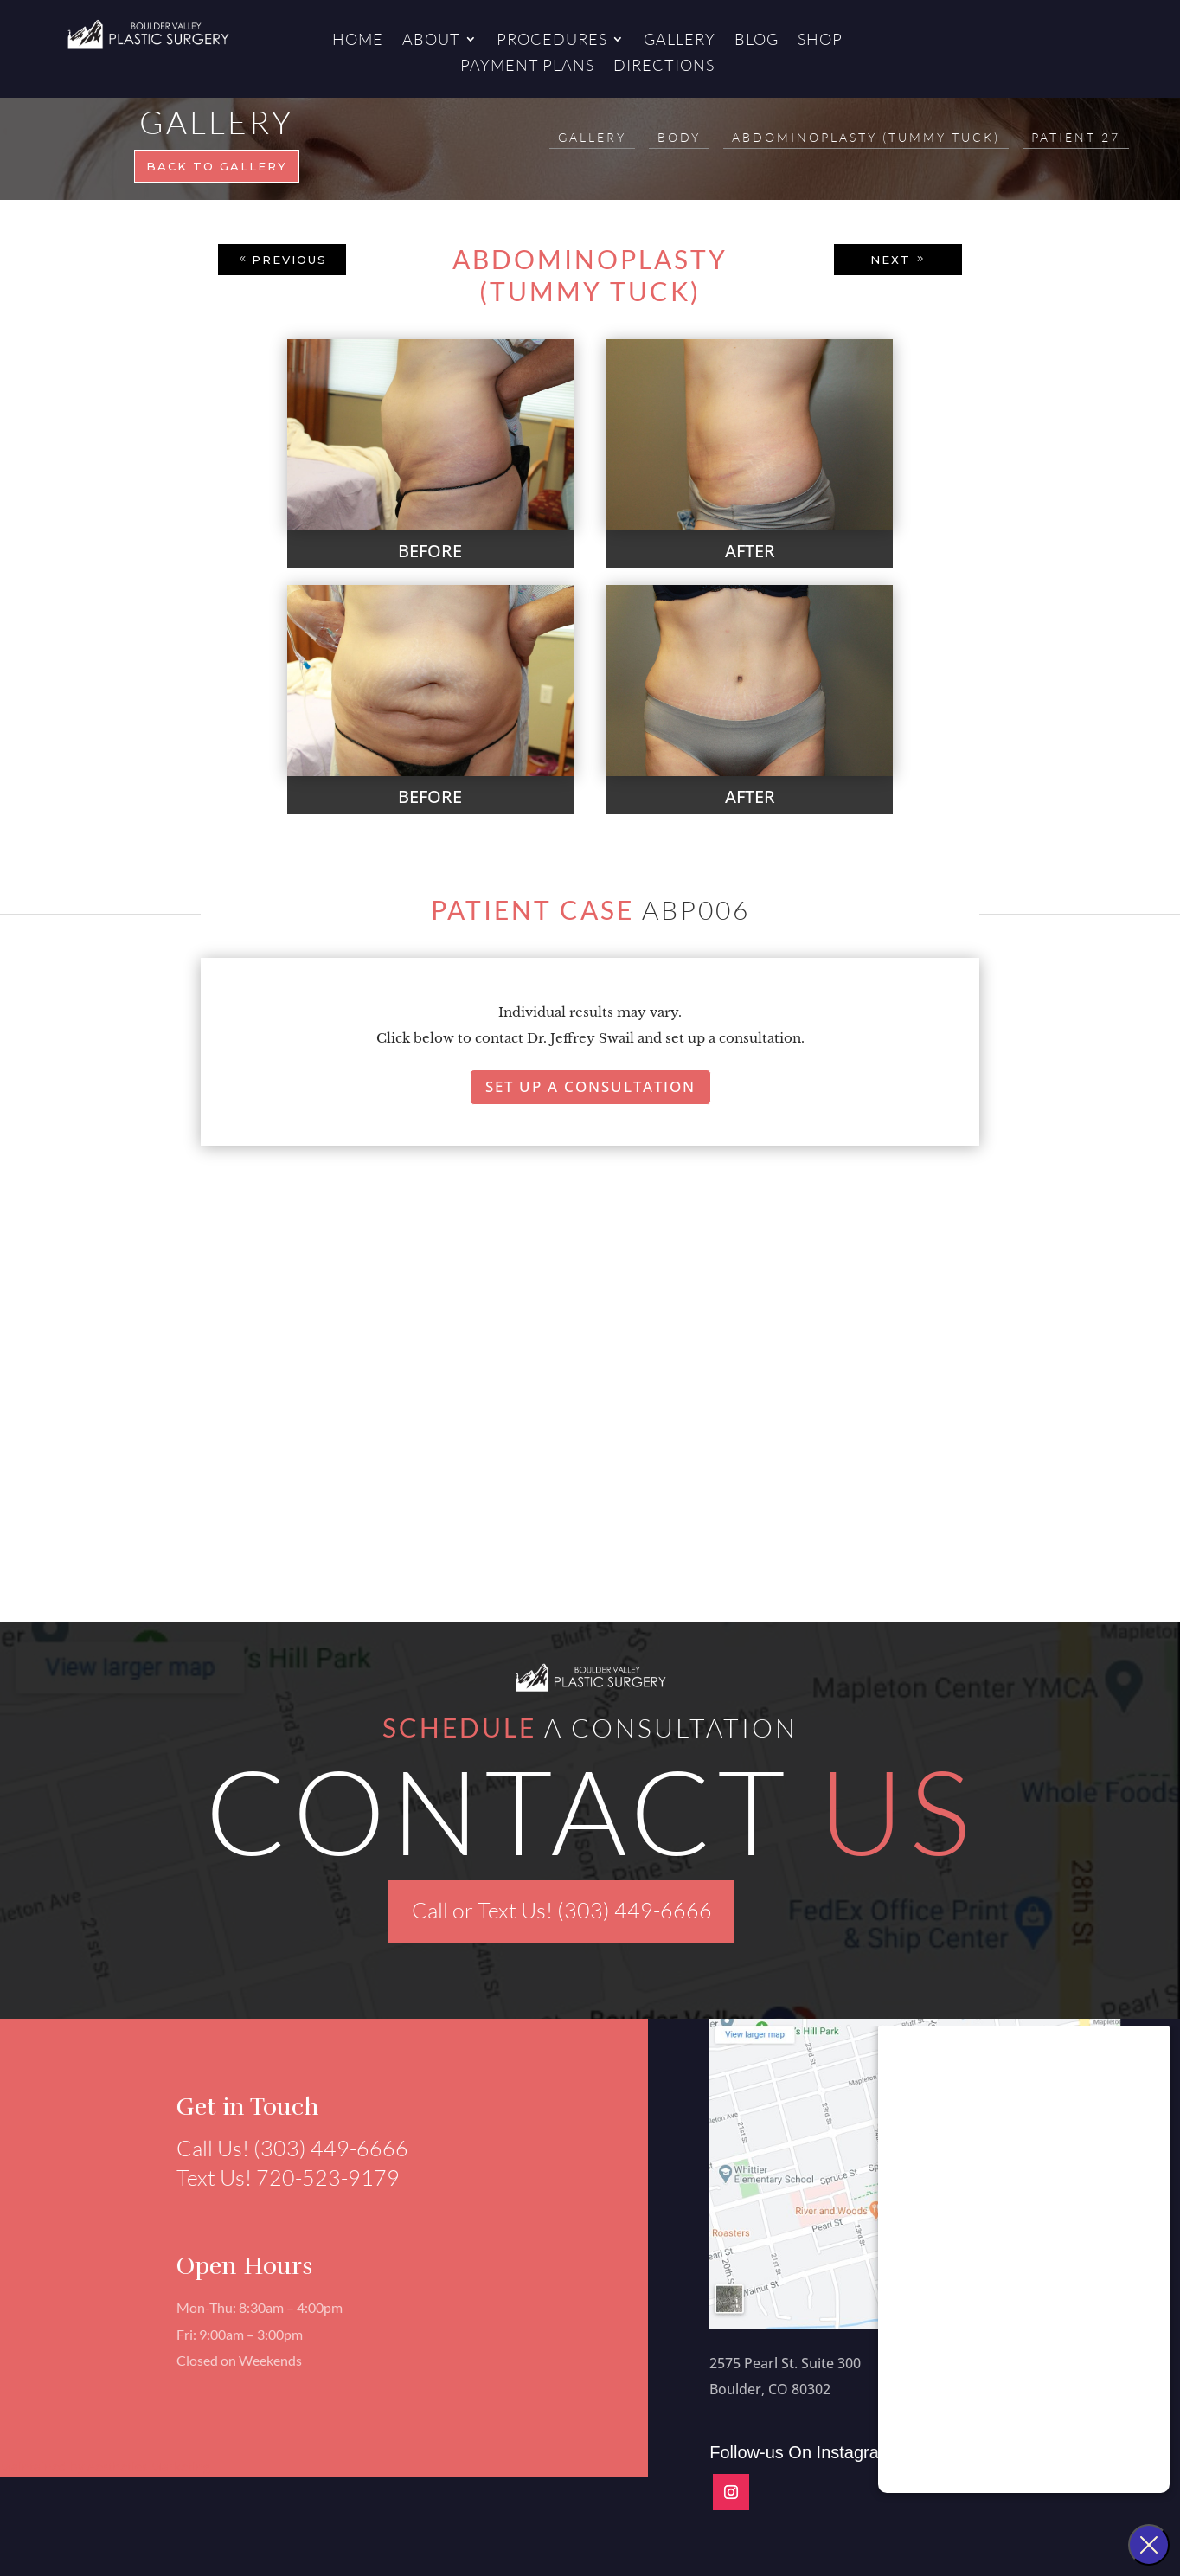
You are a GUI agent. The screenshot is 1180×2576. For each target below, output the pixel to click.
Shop (820, 40)
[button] (147, 1441)
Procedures (552, 40)
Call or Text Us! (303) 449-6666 (562, 1910)
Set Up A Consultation (590, 1086)
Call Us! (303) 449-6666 (282, 2148)
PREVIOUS (289, 260)
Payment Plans (527, 66)
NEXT (890, 260)
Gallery (679, 40)
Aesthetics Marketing (148, 2466)
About (431, 40)
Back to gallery (216, 166)
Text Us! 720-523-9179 (277, 2177)
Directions (664, 66)
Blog (756, 40)
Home (357, 40)
